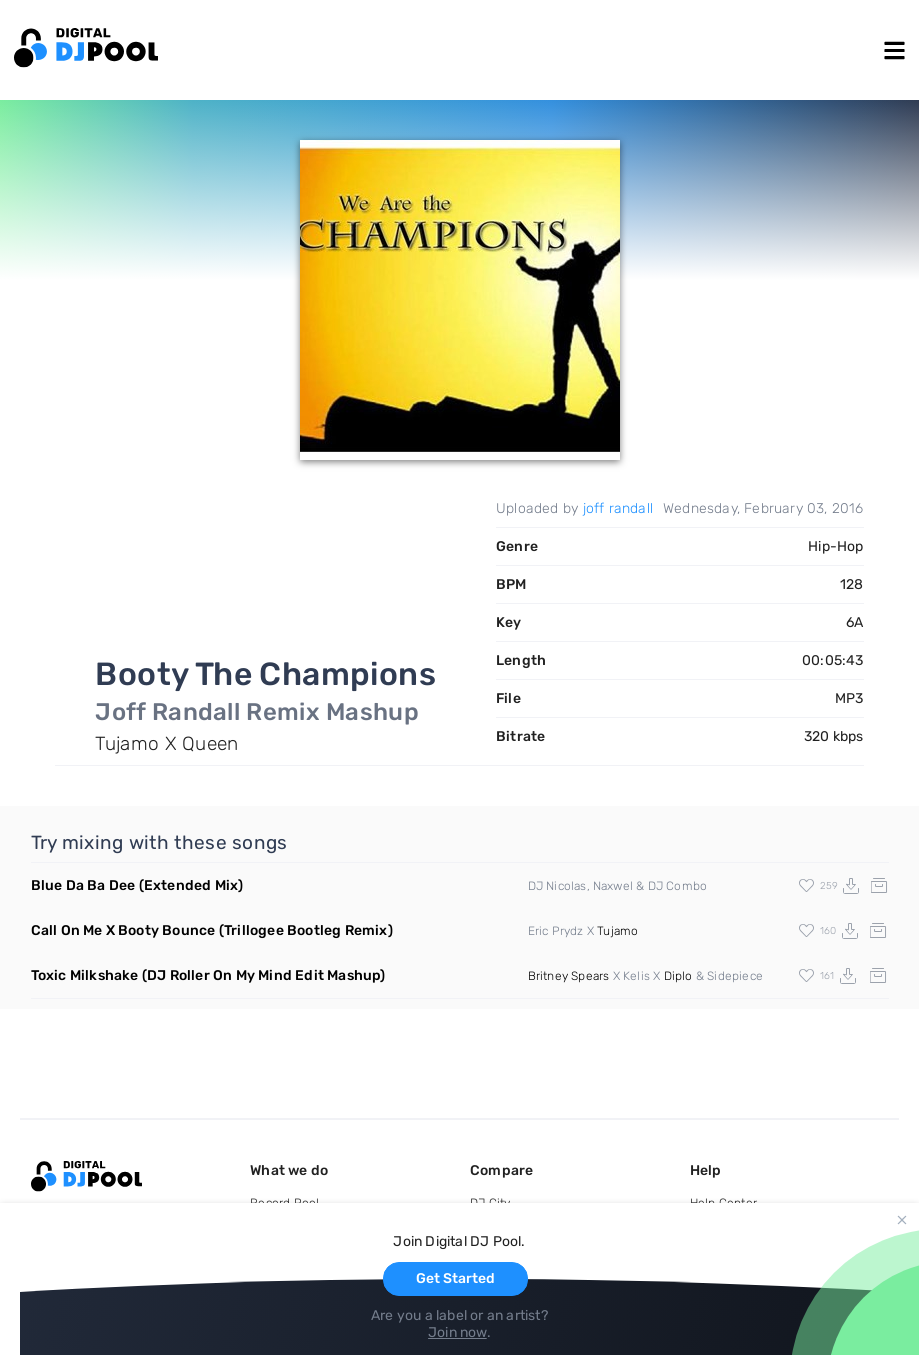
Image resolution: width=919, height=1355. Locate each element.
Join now (457, 1332)
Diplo (678, 976)
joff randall (618, 508)
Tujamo (617, 931)
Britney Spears (569, 976)
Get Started (455, 1278)
